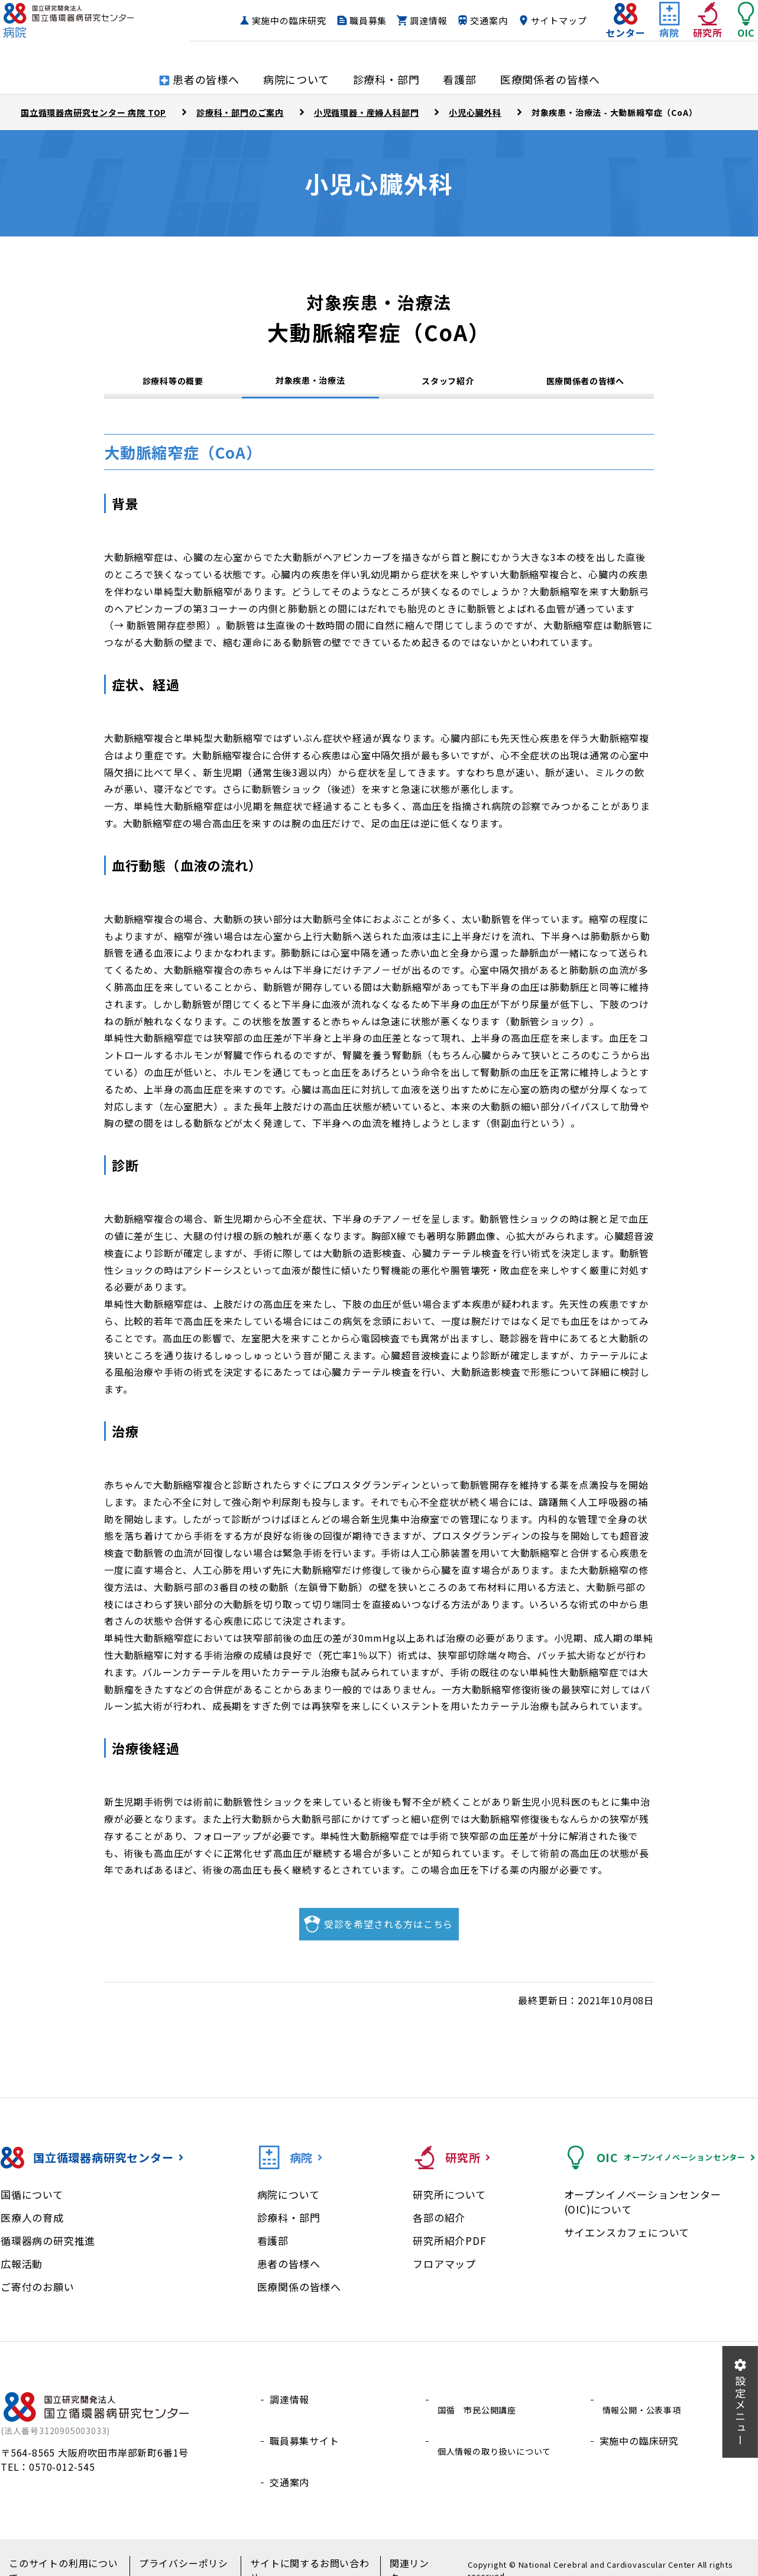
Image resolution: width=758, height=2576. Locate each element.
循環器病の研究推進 (48, 2248)
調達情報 (484, 21)
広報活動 (22, 2271)
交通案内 (544, 21)
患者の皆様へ (288, 2271)
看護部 (273, 2248)
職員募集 (423, 21)
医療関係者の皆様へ (585, 385)
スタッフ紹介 (448, 385)
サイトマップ (535, 43)
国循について (32, 2202)
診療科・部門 (288, 2225)
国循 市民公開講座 (479, 2407)
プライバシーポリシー (178, 2553)
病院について (288, 2202)
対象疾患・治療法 (310, 383)
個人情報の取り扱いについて (499, 2435)
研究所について (449, 2202)
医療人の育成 (32, 2225)
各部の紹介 (439, 2225)
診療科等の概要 (172, 385)
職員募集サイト (304, 2435)
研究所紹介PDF (449, 2248)
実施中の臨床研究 (344, 21)
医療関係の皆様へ (299, 2294)
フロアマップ (444, 2271)
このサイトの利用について (64, 2553)
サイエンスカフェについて (627, 2239)
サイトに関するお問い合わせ (297, 2553)
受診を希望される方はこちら (388, 1931)
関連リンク (395, 2553)
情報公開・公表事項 (644, 2407)
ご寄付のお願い (37, 2294)
